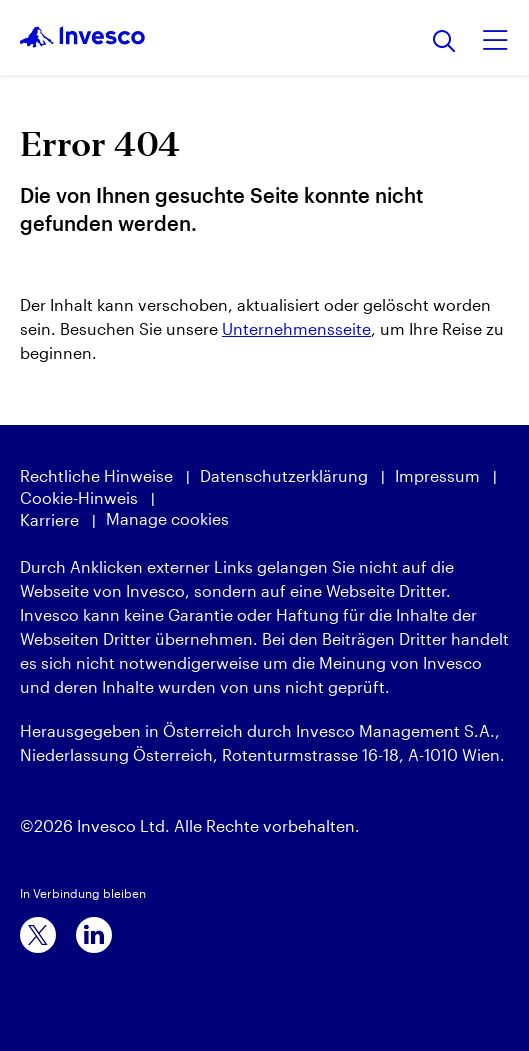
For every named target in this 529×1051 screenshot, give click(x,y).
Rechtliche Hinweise (96, 475)
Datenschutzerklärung (284, 475)
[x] (38, 935)
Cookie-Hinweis (79, 497)
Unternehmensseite (296, 328)
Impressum (437, 475)
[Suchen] (444, 42)
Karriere (49, 519)
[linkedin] (94, 935)
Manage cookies (167, 518)
